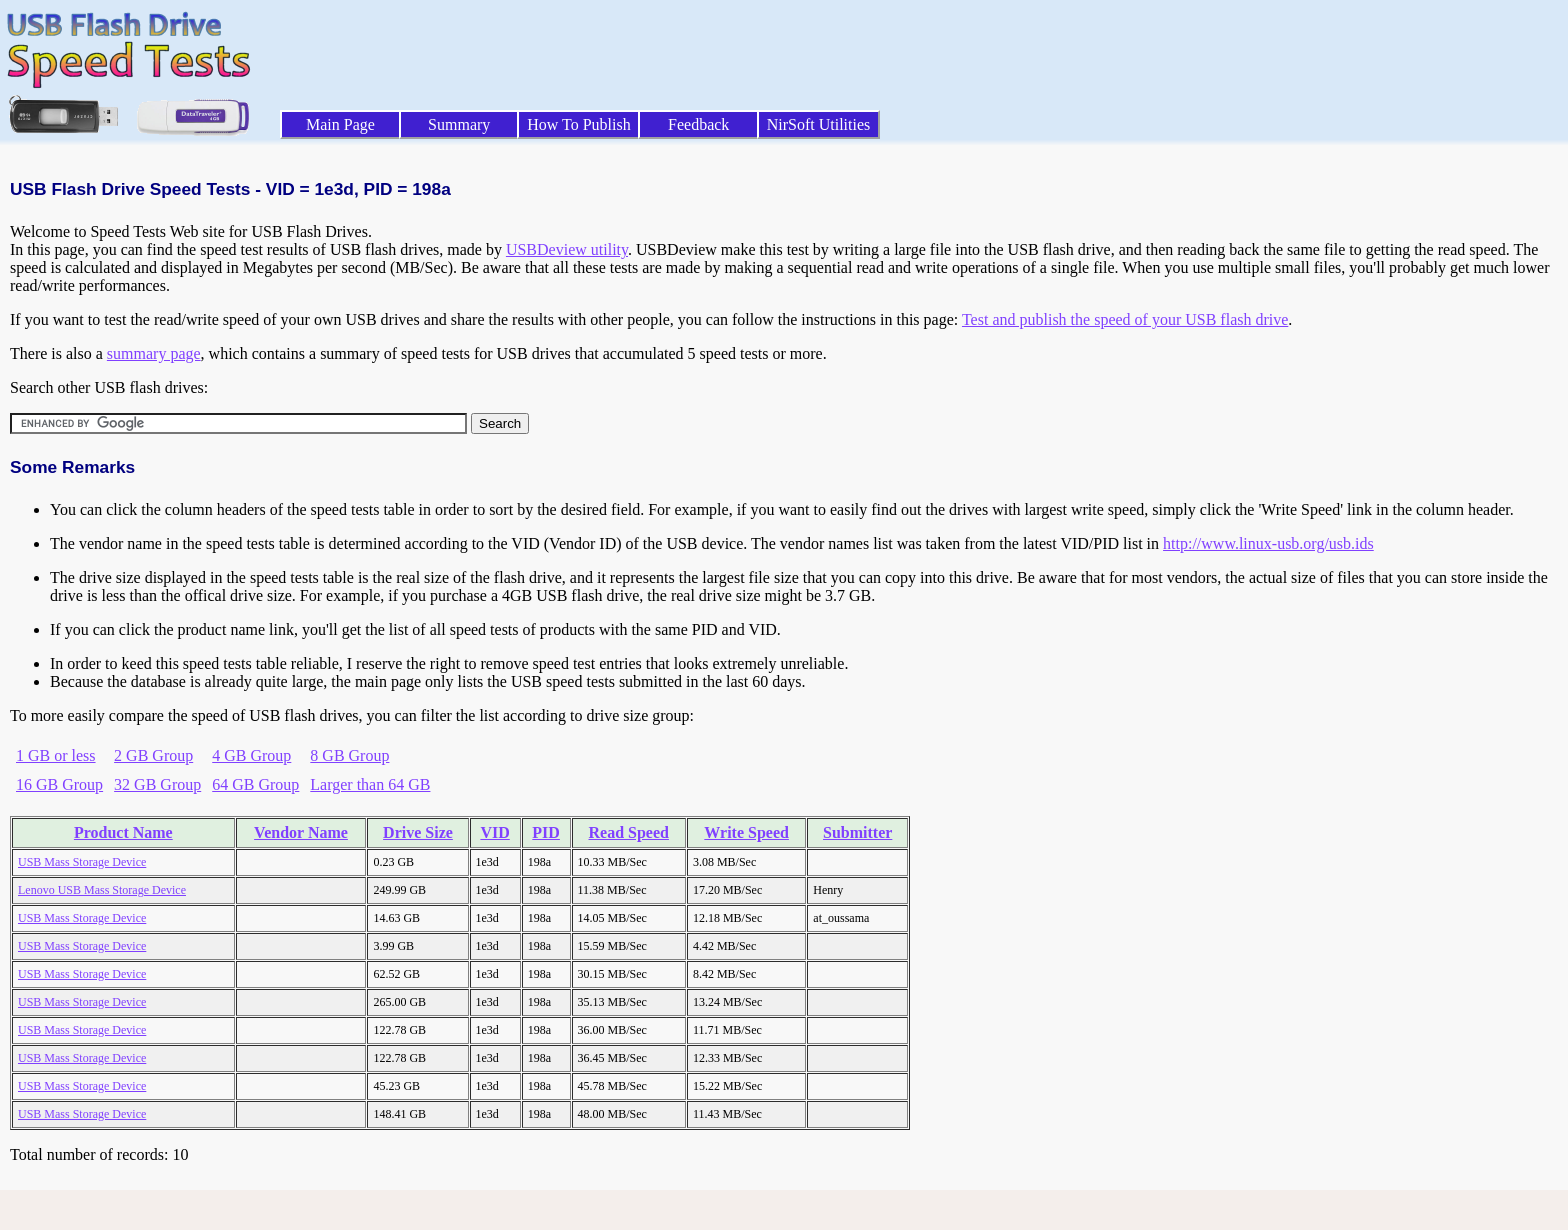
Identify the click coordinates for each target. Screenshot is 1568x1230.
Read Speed (629, 832)
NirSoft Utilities (819, 124)
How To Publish (579, 124)
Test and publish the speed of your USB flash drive (1125, 319)
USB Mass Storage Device (82, 862)
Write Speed (746, 832)
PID (546, 832)
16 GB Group (59, 784)
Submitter (857, 832)
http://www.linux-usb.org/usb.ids (1268, 543)
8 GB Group (349, 755)
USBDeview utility (567, 249)
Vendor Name (301, 832)
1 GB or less (56, 755)
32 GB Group (157, 784)
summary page (154, 353)
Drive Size (418, 832)
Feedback (698, 124)
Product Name (123, 832)
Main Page (340, 124)
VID (494, 832)
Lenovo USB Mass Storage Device (102, 890)
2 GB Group (153, 755)
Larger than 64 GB (370, 784)
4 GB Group (251, 755)
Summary (459, 124)
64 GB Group (255, 784)
